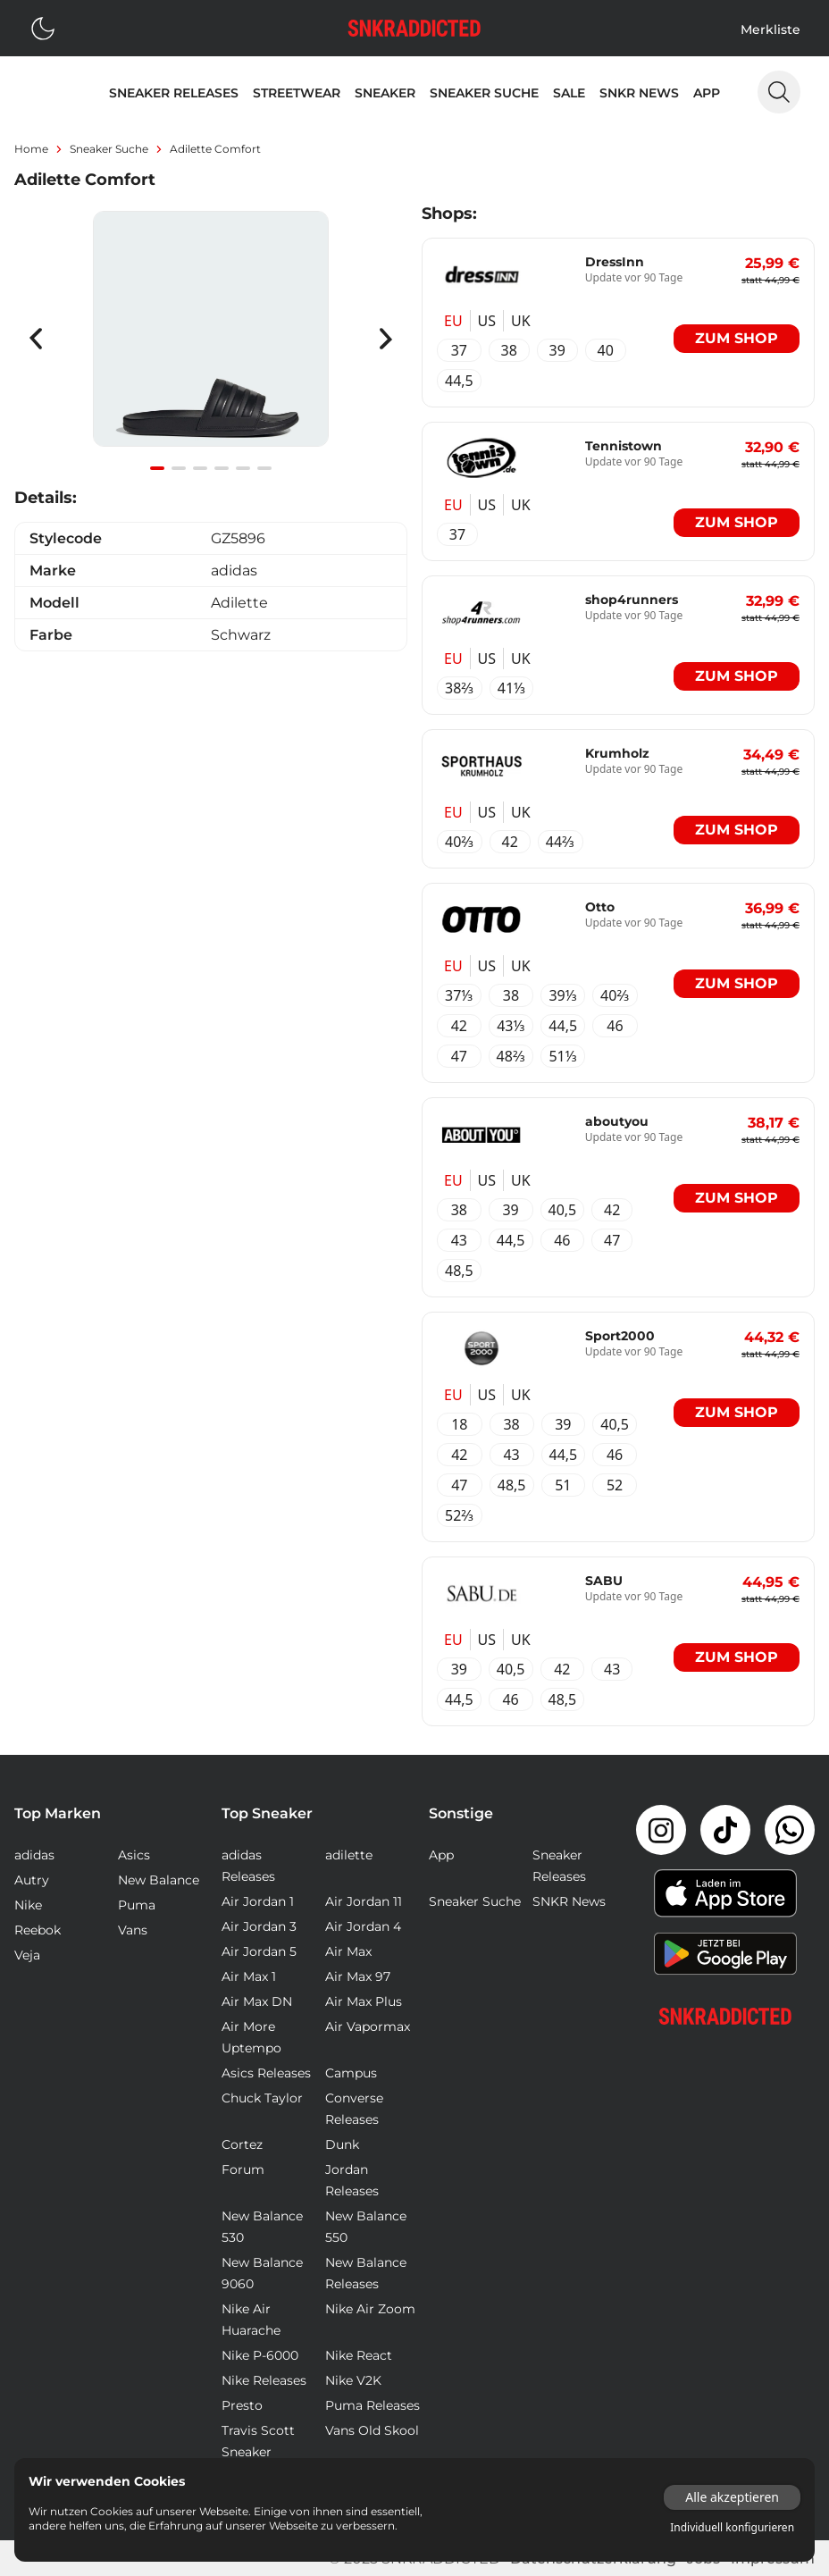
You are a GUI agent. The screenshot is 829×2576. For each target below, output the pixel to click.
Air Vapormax (367, 2026)
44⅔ (560, 842)
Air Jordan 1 (258, 1901)
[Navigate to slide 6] (264, 468)
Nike (28, 1905)
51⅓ (562, 1056)
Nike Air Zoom (370, 2309)
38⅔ (459, 688)
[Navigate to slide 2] (178, 468)
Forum (243, 2169)
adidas (34, 1855)
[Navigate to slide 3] (200, 468)
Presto (242, 2405)
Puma (136, 1905)
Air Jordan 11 (363, 1901)
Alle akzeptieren (732, 2496)
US (487, 321)
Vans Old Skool (372, 2430)
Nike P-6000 (260, 2355)
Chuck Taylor (262, 2098)
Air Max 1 (249, 1976)
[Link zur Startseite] (725, 2016)
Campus (351, 2073)
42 (510, 842)
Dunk (342, 2144)
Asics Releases (266, 2073)
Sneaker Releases (174, 93)
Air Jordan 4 (363, 1926)
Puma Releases (372, 2405)
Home (31, 148)
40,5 (562, 1210)
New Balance (158, 1880)
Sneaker (385, 93)
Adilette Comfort (215, 148)
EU (453, 321)
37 (459, 350)
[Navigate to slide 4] (221, 468)
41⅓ (512, 688)
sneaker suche (109, 148)
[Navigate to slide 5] (243, 468)
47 (459, 1056)
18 (459, 1424)
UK (521, 321)
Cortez (242, 2144)
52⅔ (459, 1515)
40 (606, 350)
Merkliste (770, 29)
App (706, 93)
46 (615, 1026)
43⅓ (511, 1026)
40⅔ (459, 842)
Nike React (358, 2355)
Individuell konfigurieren (732, 2528)
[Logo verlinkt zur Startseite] (414, 28)
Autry (31, 1880)
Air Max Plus (363, 2001)
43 (459, 1240)
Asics (134, 1855)
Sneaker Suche (484, 93)
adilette (349, 1855)
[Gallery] (211, 339)
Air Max (348, 1951)
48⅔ (511, 1056)
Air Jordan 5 (259, 1951)
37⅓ (459, 995)
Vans (132, 1930)
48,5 (459, 1270)
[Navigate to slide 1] (157, 468)
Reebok (37, 1930)
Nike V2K (353, 2380)
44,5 (459, 380)
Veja (27, 1955)
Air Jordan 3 (259, 1926)
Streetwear (296, 93)
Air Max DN (257, 2001)
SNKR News (639, 93)
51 (563, 1485)
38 (509, 350)
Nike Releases (264, 2380)
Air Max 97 (357, 1976)
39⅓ (562, 995)
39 (557, 350)
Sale (569, 93)
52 (615, 1485)
